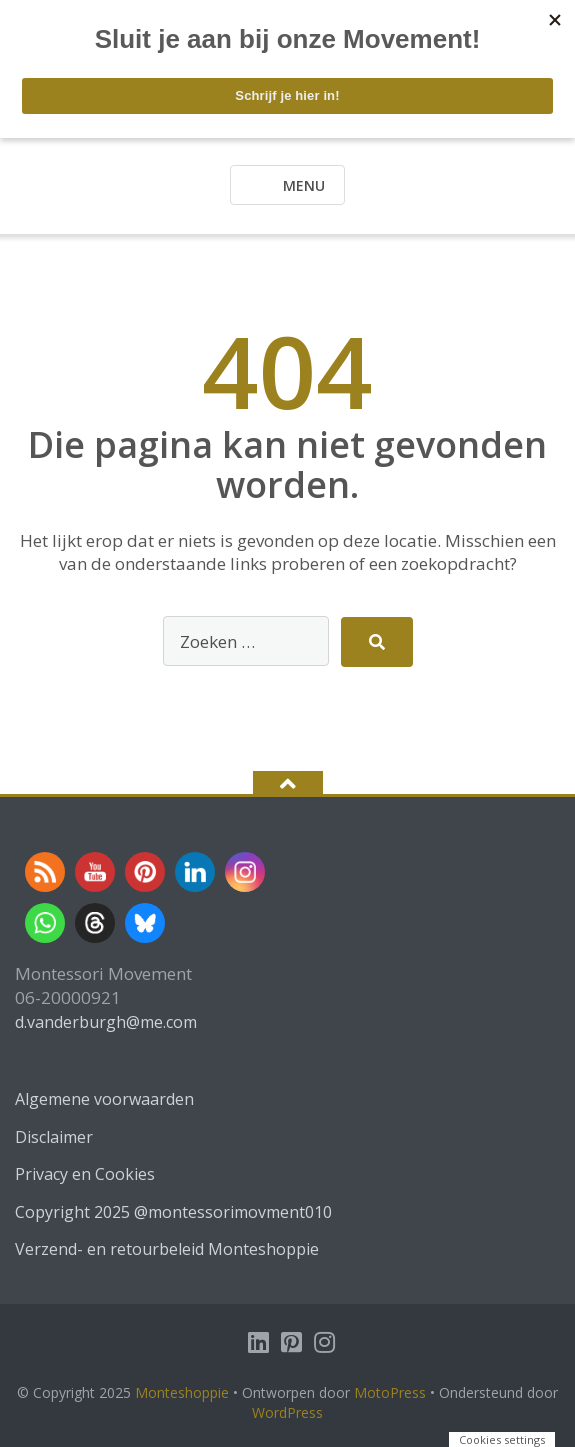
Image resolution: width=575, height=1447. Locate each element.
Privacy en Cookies (85, 1174)
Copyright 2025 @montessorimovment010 (173, 1212)
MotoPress (390, 1392)
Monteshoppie (184, 1392)
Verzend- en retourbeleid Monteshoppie (167, 1249)
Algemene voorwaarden (104, 1099)
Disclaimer (54, 1137)
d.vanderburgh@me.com (106, 1022)
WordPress (287, 1412)
